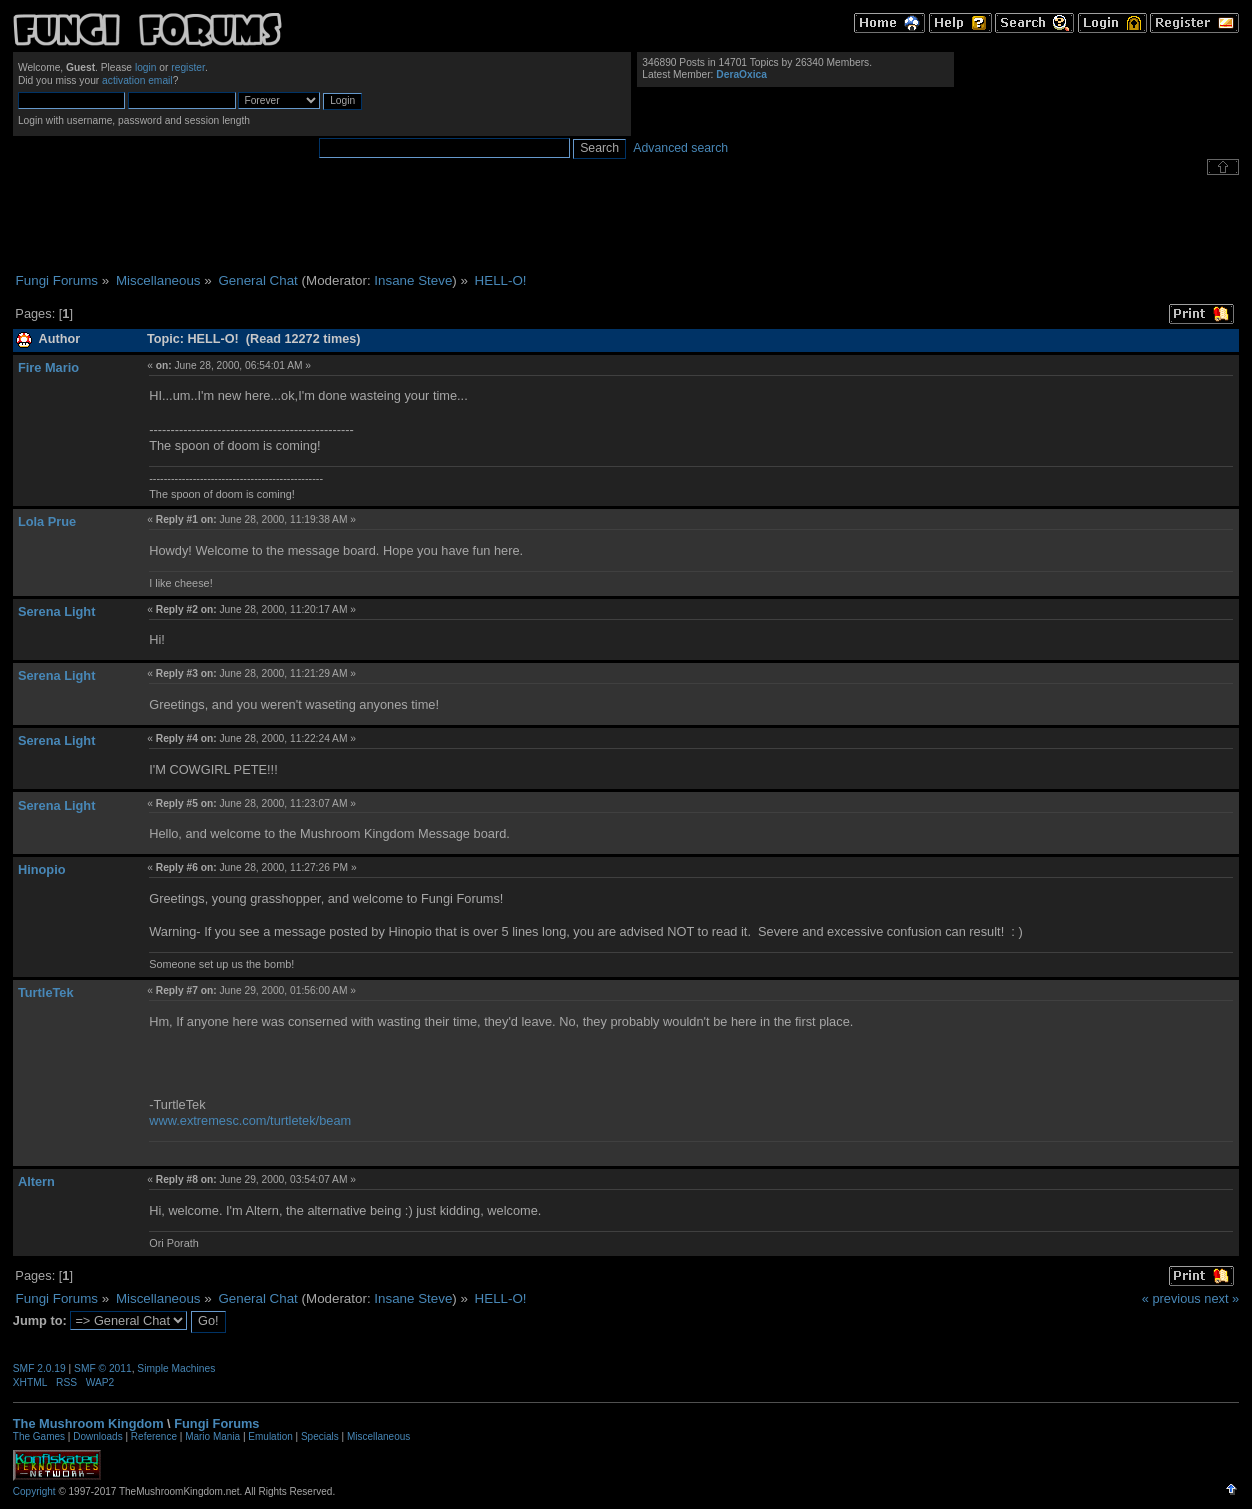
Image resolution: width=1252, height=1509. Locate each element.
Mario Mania (212, 1436)
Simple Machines (176, 1368)
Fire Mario (48, 367)
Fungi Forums (216, 1423)
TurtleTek (46, 992)
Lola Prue (47, 521)
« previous (1171, 1298)
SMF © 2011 (103, 1368)
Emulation (270, 1436)
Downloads (97, 1436)
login (146, 67)
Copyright (34, 1491)
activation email (137, 80)
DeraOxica (741, 74)
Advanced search (680, 148)
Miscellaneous (378, 1436)
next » (1221, 1298)
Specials (320, 1436)
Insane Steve (413, 280)
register (188, 67)
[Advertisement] (626, 224)
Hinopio (42, 869)
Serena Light (57, 611)
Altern (36, 1181)
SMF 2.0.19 (39, 1368)
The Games (39, 1436)
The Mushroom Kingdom (88, 1423)
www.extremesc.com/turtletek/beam (250, 1120)
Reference (154, 1436)
